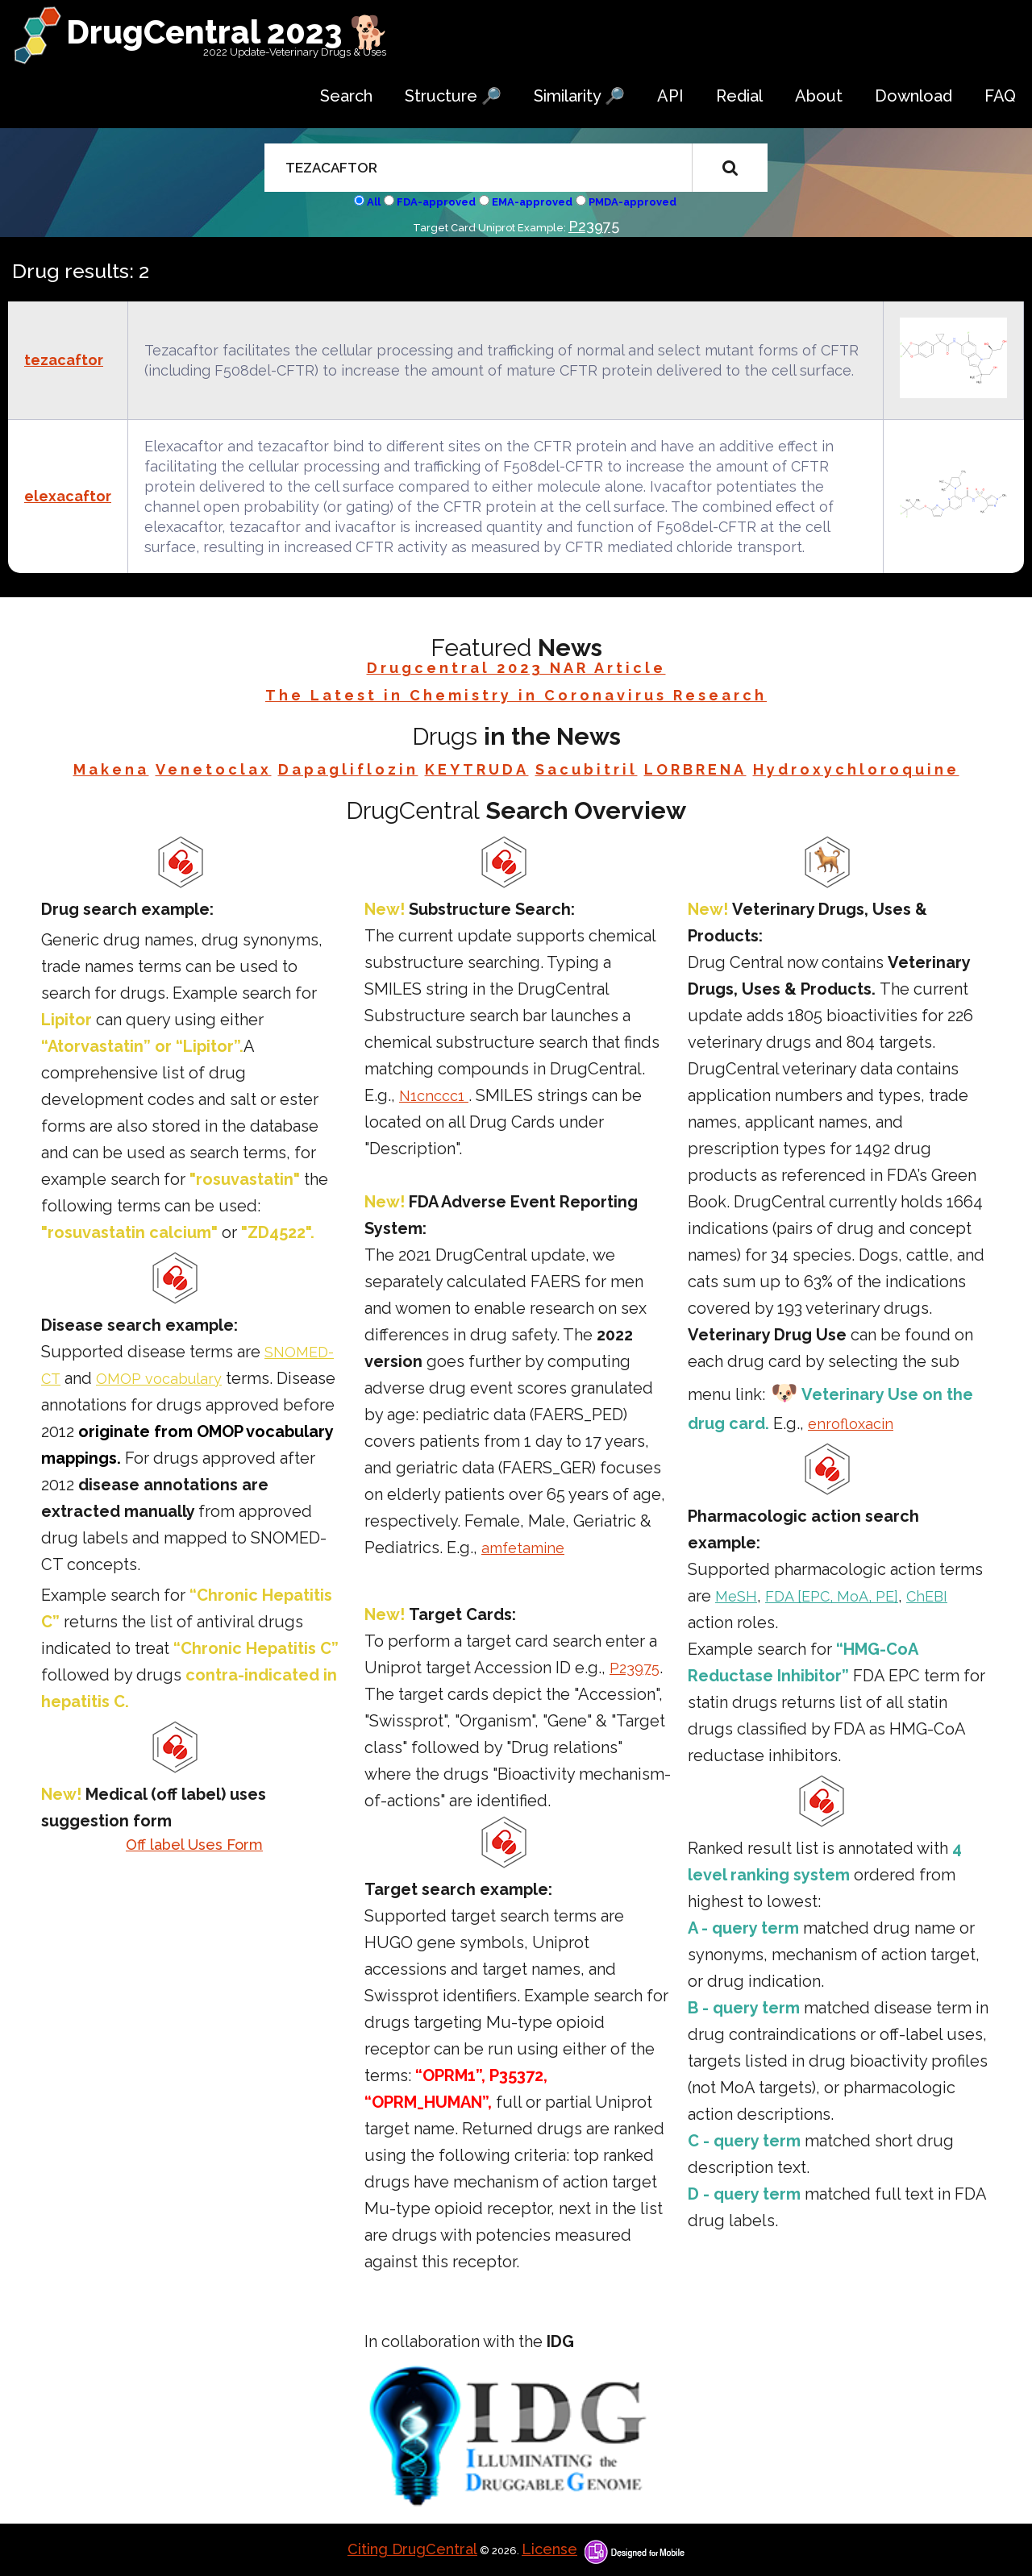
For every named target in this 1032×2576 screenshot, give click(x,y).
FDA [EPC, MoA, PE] (831, 1596)
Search (346, 96)
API (670, 96)
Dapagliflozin (348, 769)
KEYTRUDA (477, 769)
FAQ (1000, 96)
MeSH (736, 1596)
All (374, 202)
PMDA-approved (632, 202)
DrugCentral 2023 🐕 (227, 32)
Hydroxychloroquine (856, 769)
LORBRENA (695, 769)
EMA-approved (532, 202)
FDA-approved (436, 202)
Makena (111, 769)
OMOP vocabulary (159, 1378)
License (549, 2549)
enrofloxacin (850, 1423)
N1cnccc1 (433, 1095)
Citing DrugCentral (412, 2549)
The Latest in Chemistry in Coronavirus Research (516, 695)
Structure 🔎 (453, 96)
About (819, 96)
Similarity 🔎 (579, 96)
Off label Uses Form (194, 1844)
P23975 (593, 226)
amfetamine (522, 1547)
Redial (739, 96)
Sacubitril (586, 769)
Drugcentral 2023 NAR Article (516, 667)
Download (913, 96)
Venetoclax (214, 769)
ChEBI (926, 1596)
